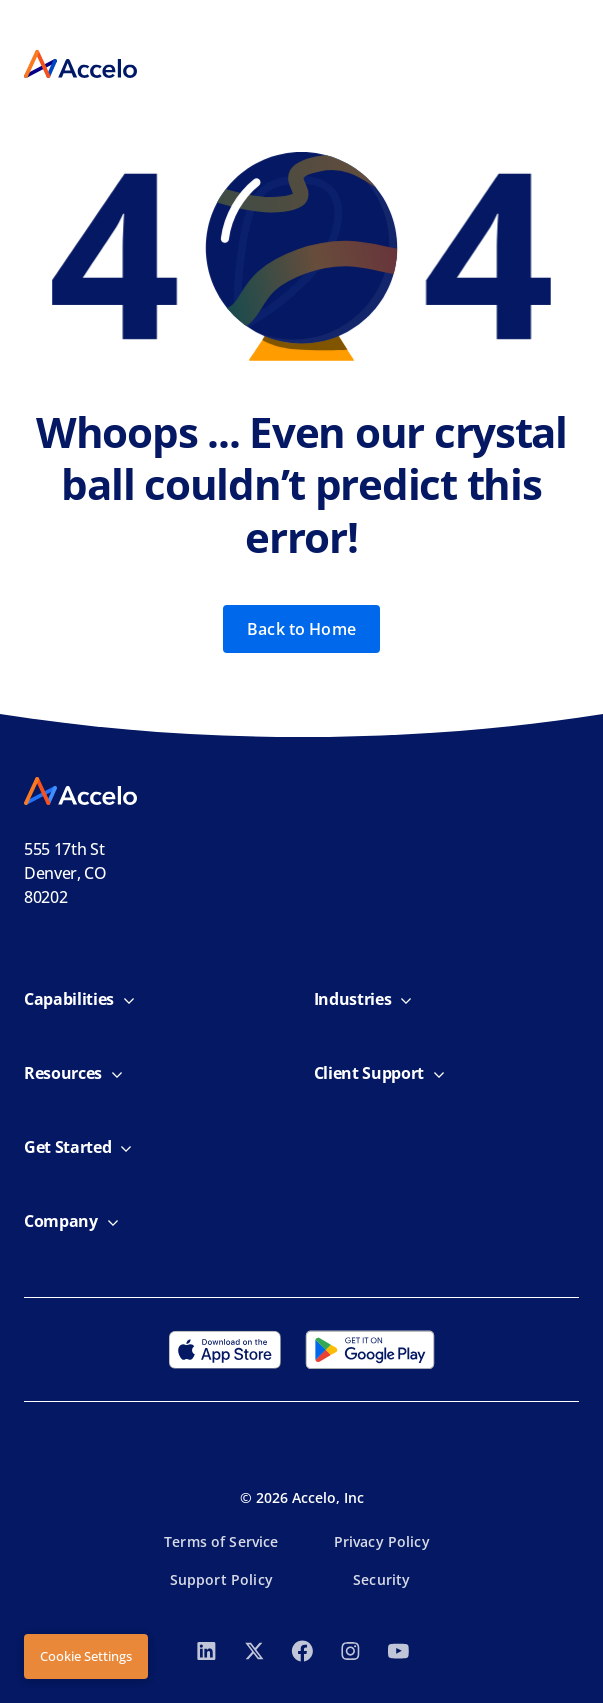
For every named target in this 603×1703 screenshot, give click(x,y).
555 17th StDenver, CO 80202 (65, 873)
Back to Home (301, 629)
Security (381, 1579)
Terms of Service (221, 1541)
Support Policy (221, 1579)
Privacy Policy (382, 1541)
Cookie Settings (86, 1656)
